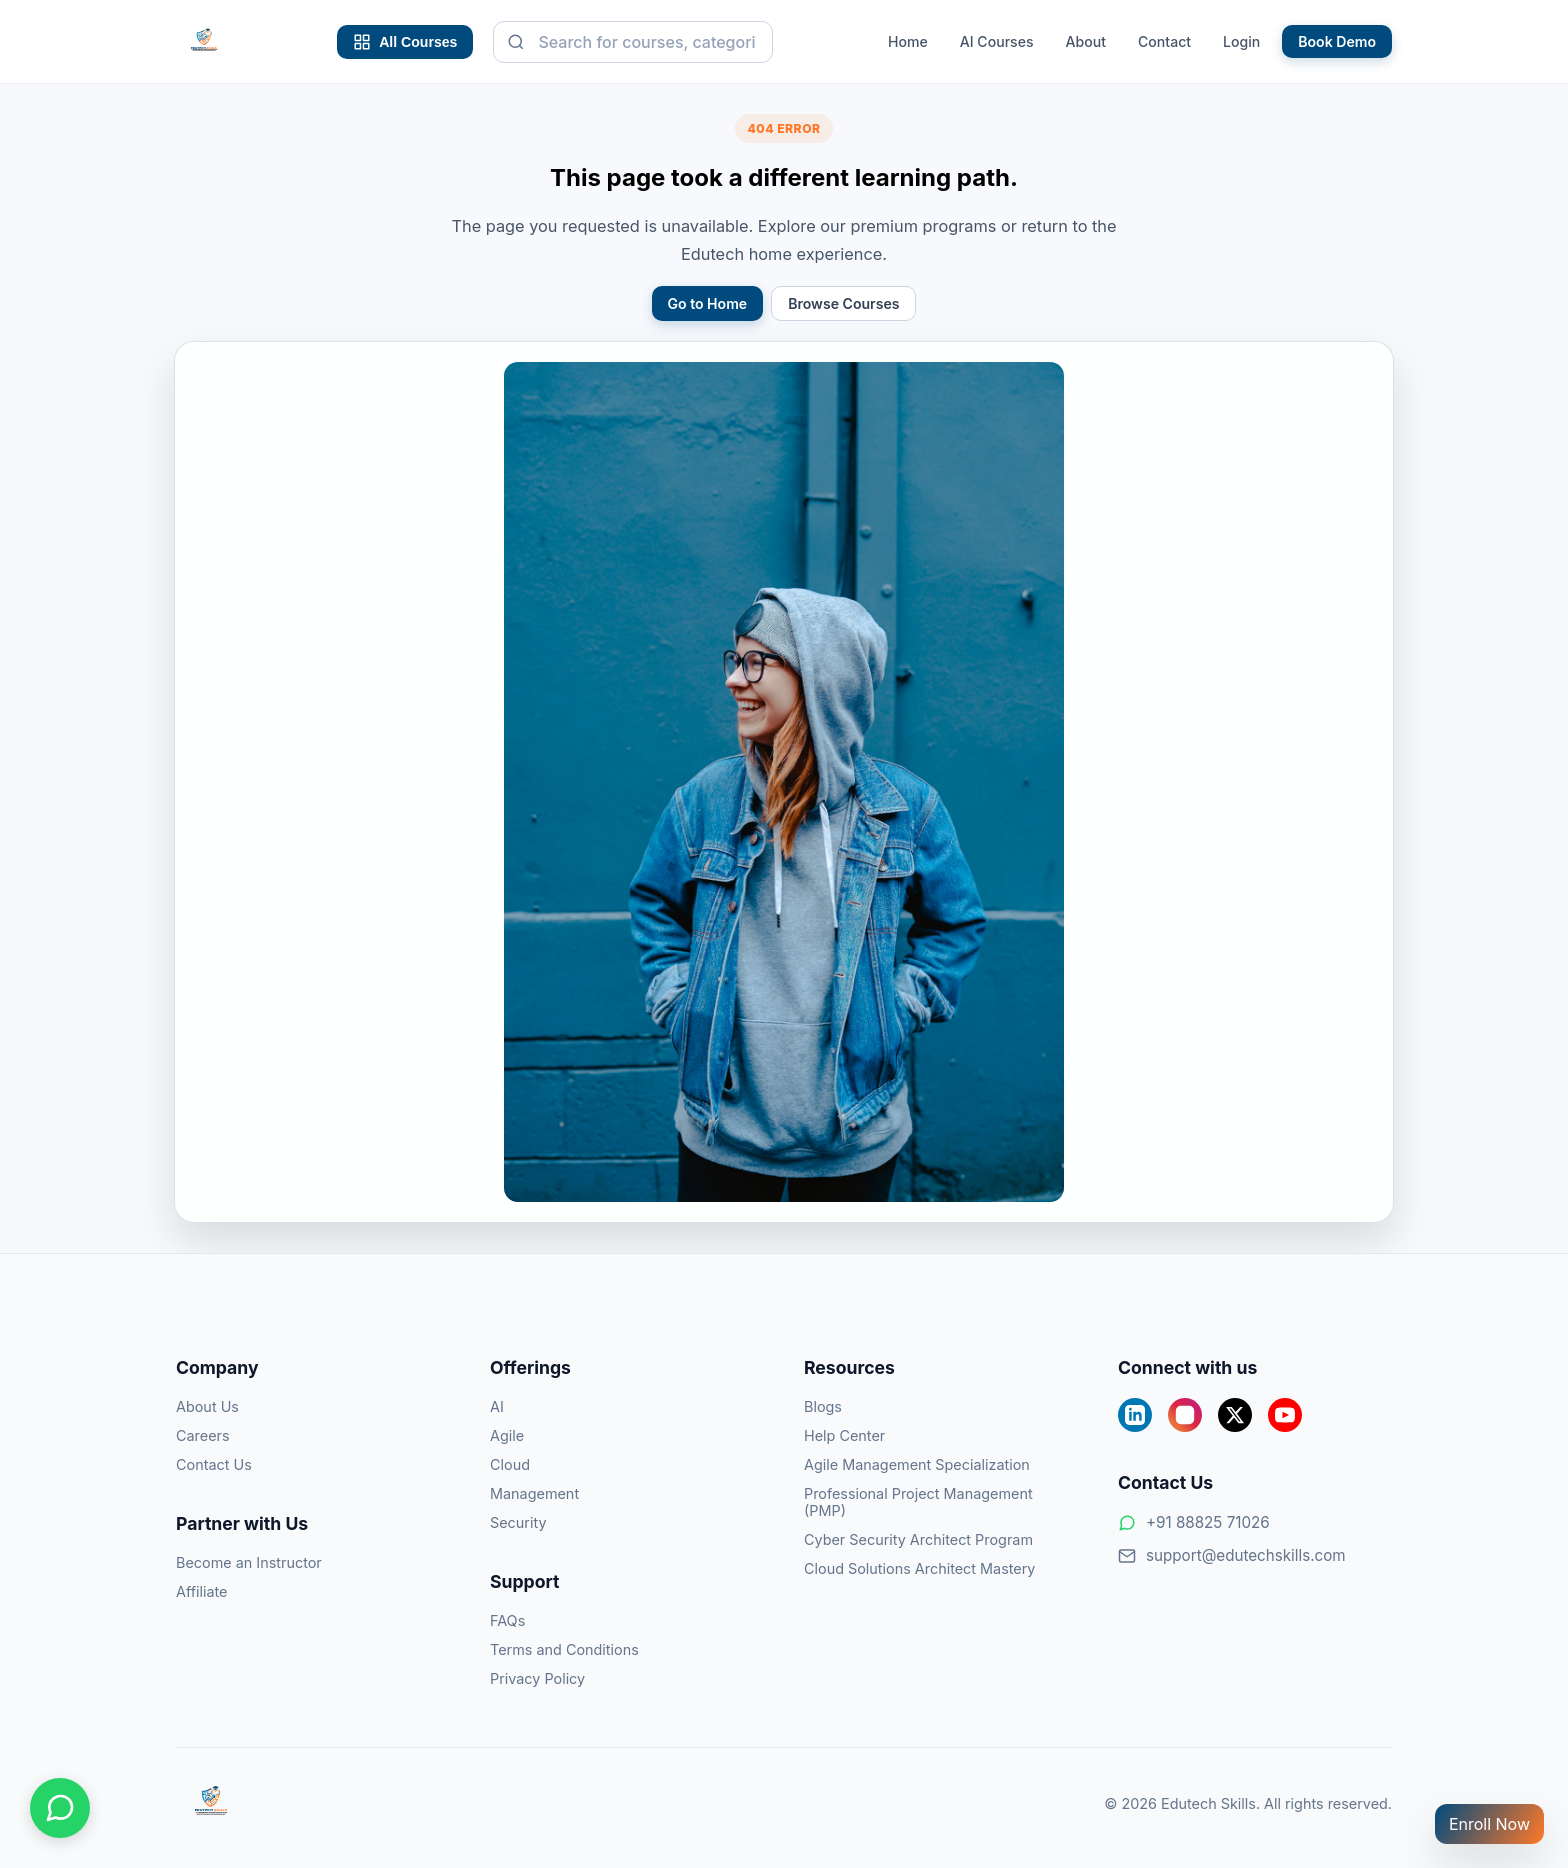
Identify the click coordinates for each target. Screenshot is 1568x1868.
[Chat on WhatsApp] (60, 1808)
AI (497, 1406)
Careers (203, 1435)
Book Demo (1337, 41)
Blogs (823, 1406)
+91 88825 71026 (1194, 1522)
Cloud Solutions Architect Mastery (919, 1568)
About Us (207, 1406)
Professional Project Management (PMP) (918, 1502)
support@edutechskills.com (1232, 1555)
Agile (507, 1435)
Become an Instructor (249, 1562)
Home (908, 41)
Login (1241, 41)
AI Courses (997, 41)
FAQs (507, 1620)
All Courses (405, 42)
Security (518, 1522)
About (1086, 41)
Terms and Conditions (564, 1649)
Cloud (510, 1464)
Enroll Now (1489, 1824)
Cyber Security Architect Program (918, 1539)
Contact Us (214, 1464)
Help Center (844, 1435)
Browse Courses (843, 303)
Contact (1164, 41)
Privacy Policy (537, 1678)
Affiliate (202, 1591)
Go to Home (708, 303)
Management (534, 1493)
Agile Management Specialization (917, 1464)
